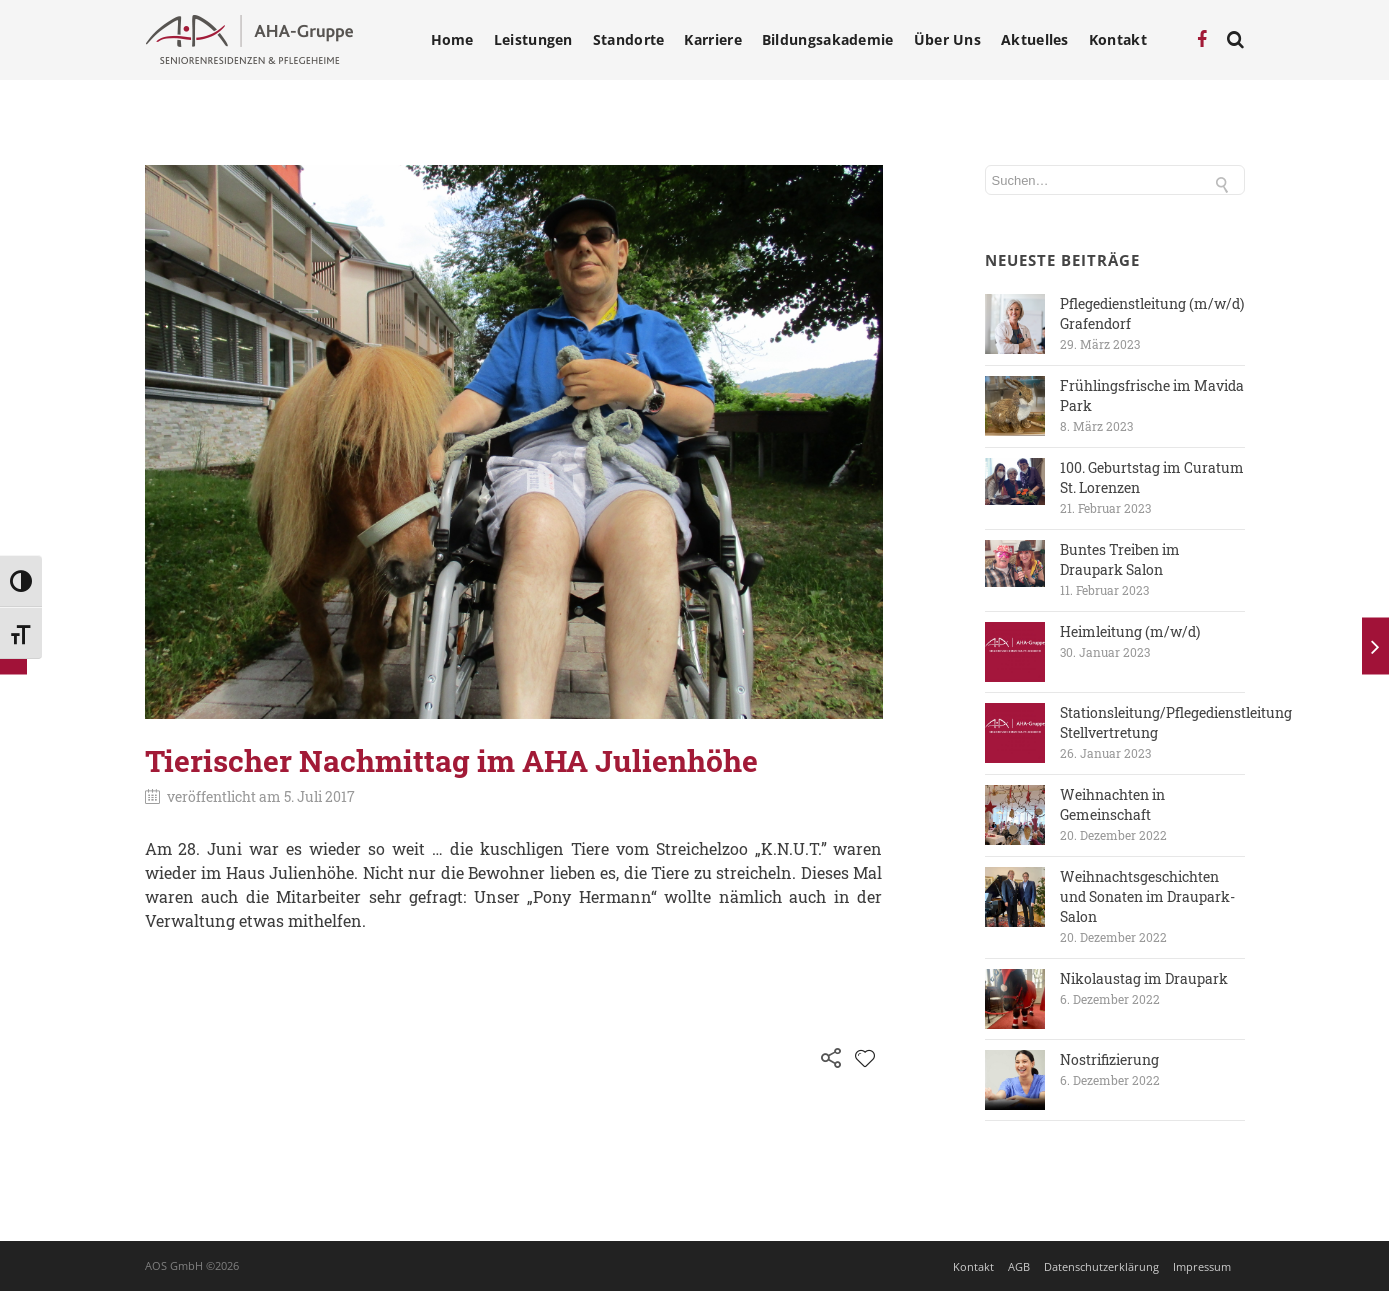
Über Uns (947, 40)
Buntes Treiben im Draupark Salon (1120, 559)
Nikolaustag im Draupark (1144, 978)
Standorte (629, 40)
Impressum (1202, 1266)
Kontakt (1118, 40)
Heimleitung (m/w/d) (1130, 631)
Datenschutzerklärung (1101, 1266)
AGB (1019, 1266)
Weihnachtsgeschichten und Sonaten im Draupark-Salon (1147, 896)
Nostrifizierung (1109, 1059)
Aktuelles (1035, 40)
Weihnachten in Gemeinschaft (1112, 804)
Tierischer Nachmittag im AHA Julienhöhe (451, 760)
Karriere (712, 40)
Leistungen (533, 40)
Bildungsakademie (828, 40)
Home (452, 40)
